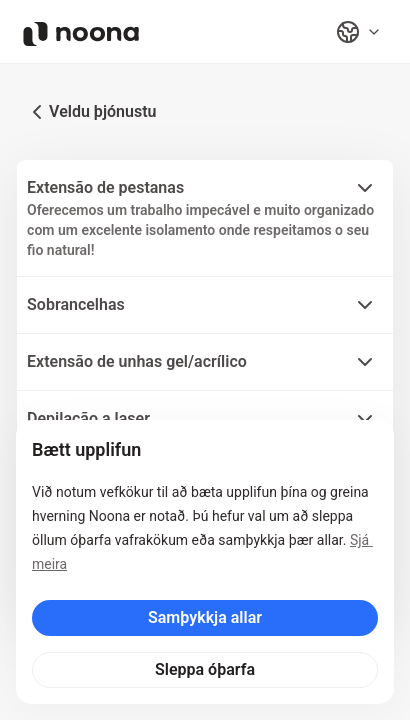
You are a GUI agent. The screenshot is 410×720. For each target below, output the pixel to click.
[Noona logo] (81, 34)
